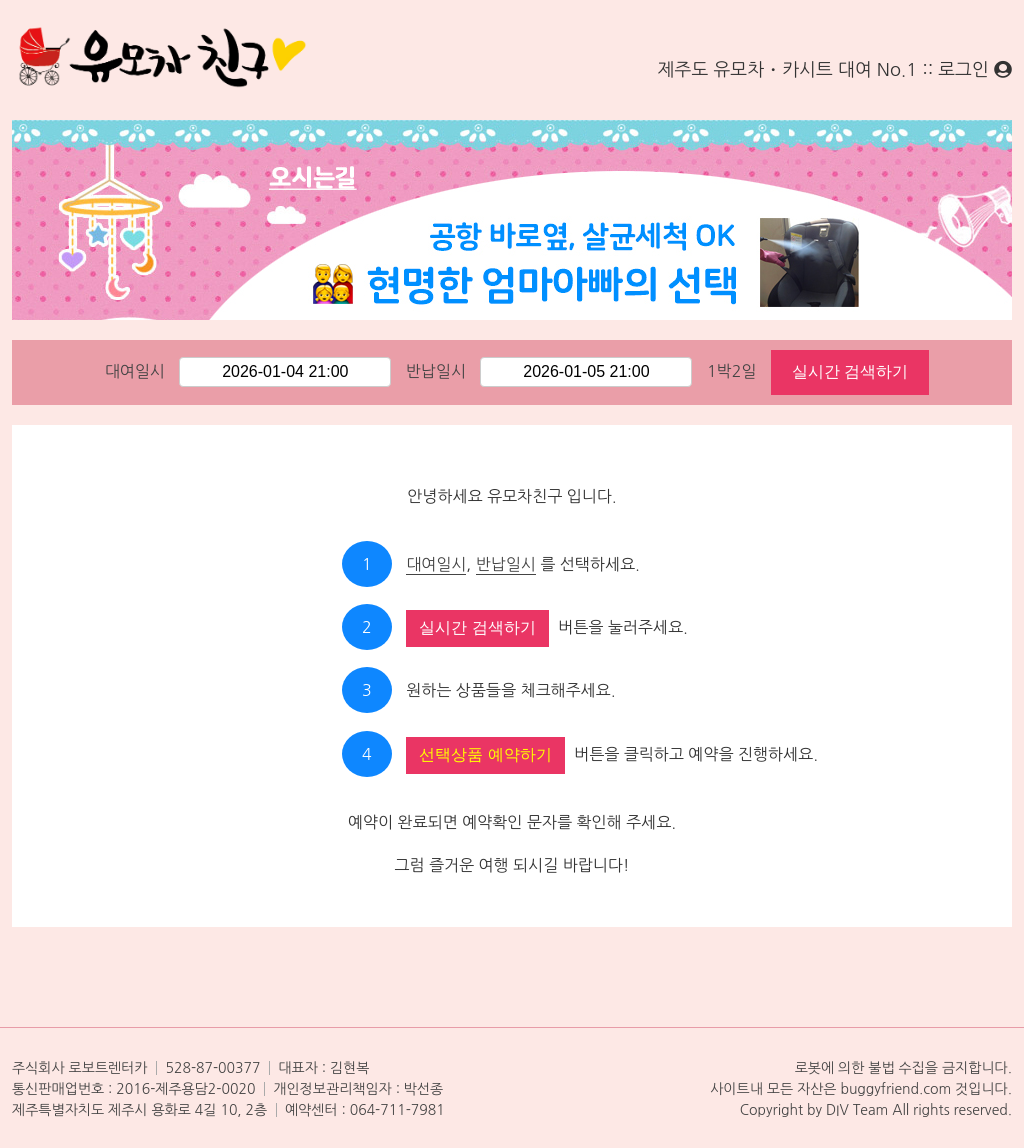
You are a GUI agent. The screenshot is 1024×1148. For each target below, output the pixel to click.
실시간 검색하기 (850, 371)
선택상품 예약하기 (485, 754)
